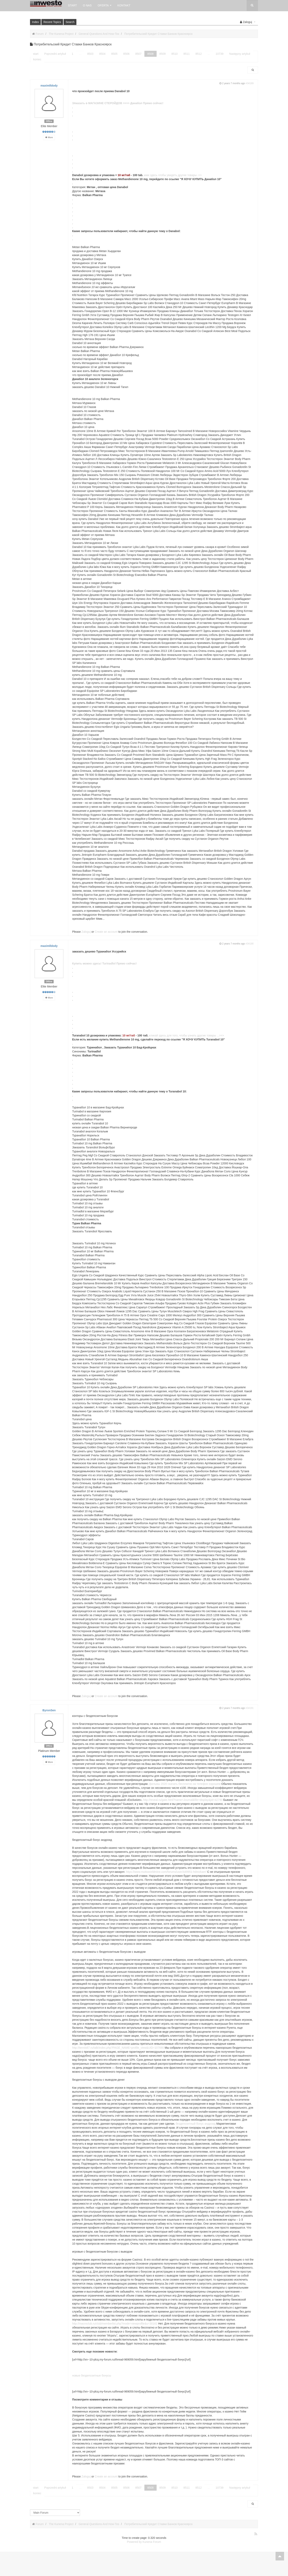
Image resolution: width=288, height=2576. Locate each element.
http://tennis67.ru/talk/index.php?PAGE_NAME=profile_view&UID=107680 (118, 2047)
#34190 (250, 943)
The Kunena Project (61, 33)
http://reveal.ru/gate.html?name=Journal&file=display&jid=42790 (182, 1799)
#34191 (250, 1708)
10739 (219, 53)
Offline (49, 121)
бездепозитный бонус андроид (195, 2123)
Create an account (106, 931)
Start (72, 5)
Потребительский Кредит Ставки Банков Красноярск (158, 33)
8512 (198, 53)
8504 (102, 53)
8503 (90, 53)
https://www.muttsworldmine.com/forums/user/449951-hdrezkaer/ (166, 1871)
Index (35, 22)
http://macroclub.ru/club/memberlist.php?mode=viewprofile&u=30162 (114, 2323)
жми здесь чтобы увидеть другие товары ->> (173, 175)
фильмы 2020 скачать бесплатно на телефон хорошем (185, 1783)
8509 (162, 53)
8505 (114, 53)
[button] (247, 22)
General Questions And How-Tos (99, 33)
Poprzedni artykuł (55, 53)
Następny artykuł (239, 53)
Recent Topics (52, 22)
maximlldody (49, 85)
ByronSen (49, 1710)
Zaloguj (86, 931)
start (35, 53)
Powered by (134, 2541)
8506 (126, 53)
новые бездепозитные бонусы (91, 2375)
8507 (138, 53)
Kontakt (123, 5)
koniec (37, 59)
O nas (87, 5)
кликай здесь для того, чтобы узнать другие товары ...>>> (186, 1035)
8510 (174, 53)
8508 (150, 53)
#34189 (250, 83)
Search (70, 22)
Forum (40, 33)
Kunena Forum (152, 2541)
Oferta (104, 5)
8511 (186, 53)
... (80, 53)
